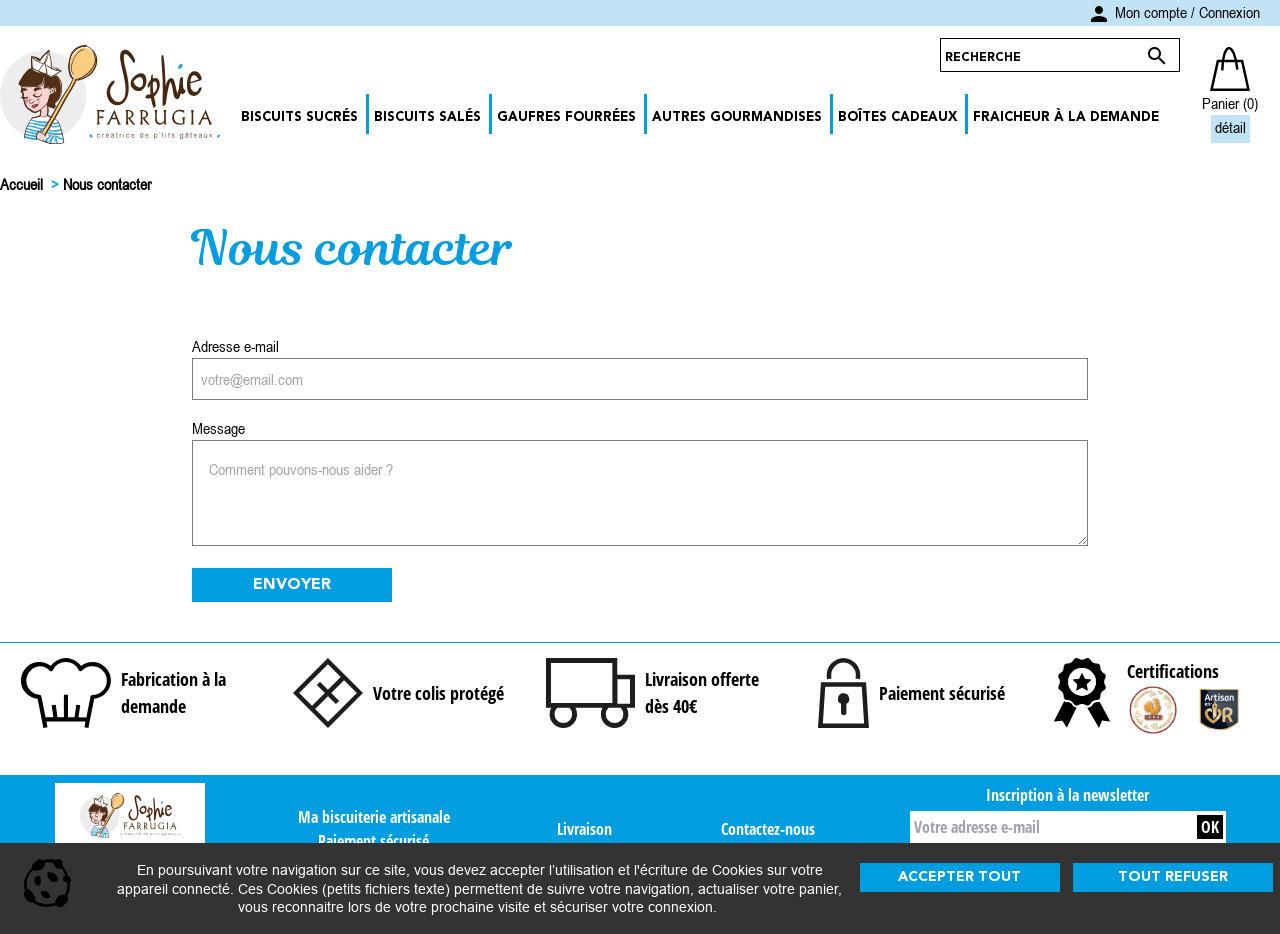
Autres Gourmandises (737, 117)
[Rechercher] (1041, 55)
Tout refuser (1173, 877)
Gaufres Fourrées (566, 117)
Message (218, 428)
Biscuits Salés (427, 117)
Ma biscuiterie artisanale (374, 817)
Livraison (584, 829)
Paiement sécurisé (373, 841)
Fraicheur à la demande (1066, 117)
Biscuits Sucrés (299, 117)
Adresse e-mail (235, 346)
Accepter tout (959, 877)
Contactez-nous (768, 829)
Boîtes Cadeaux (897, 117)
